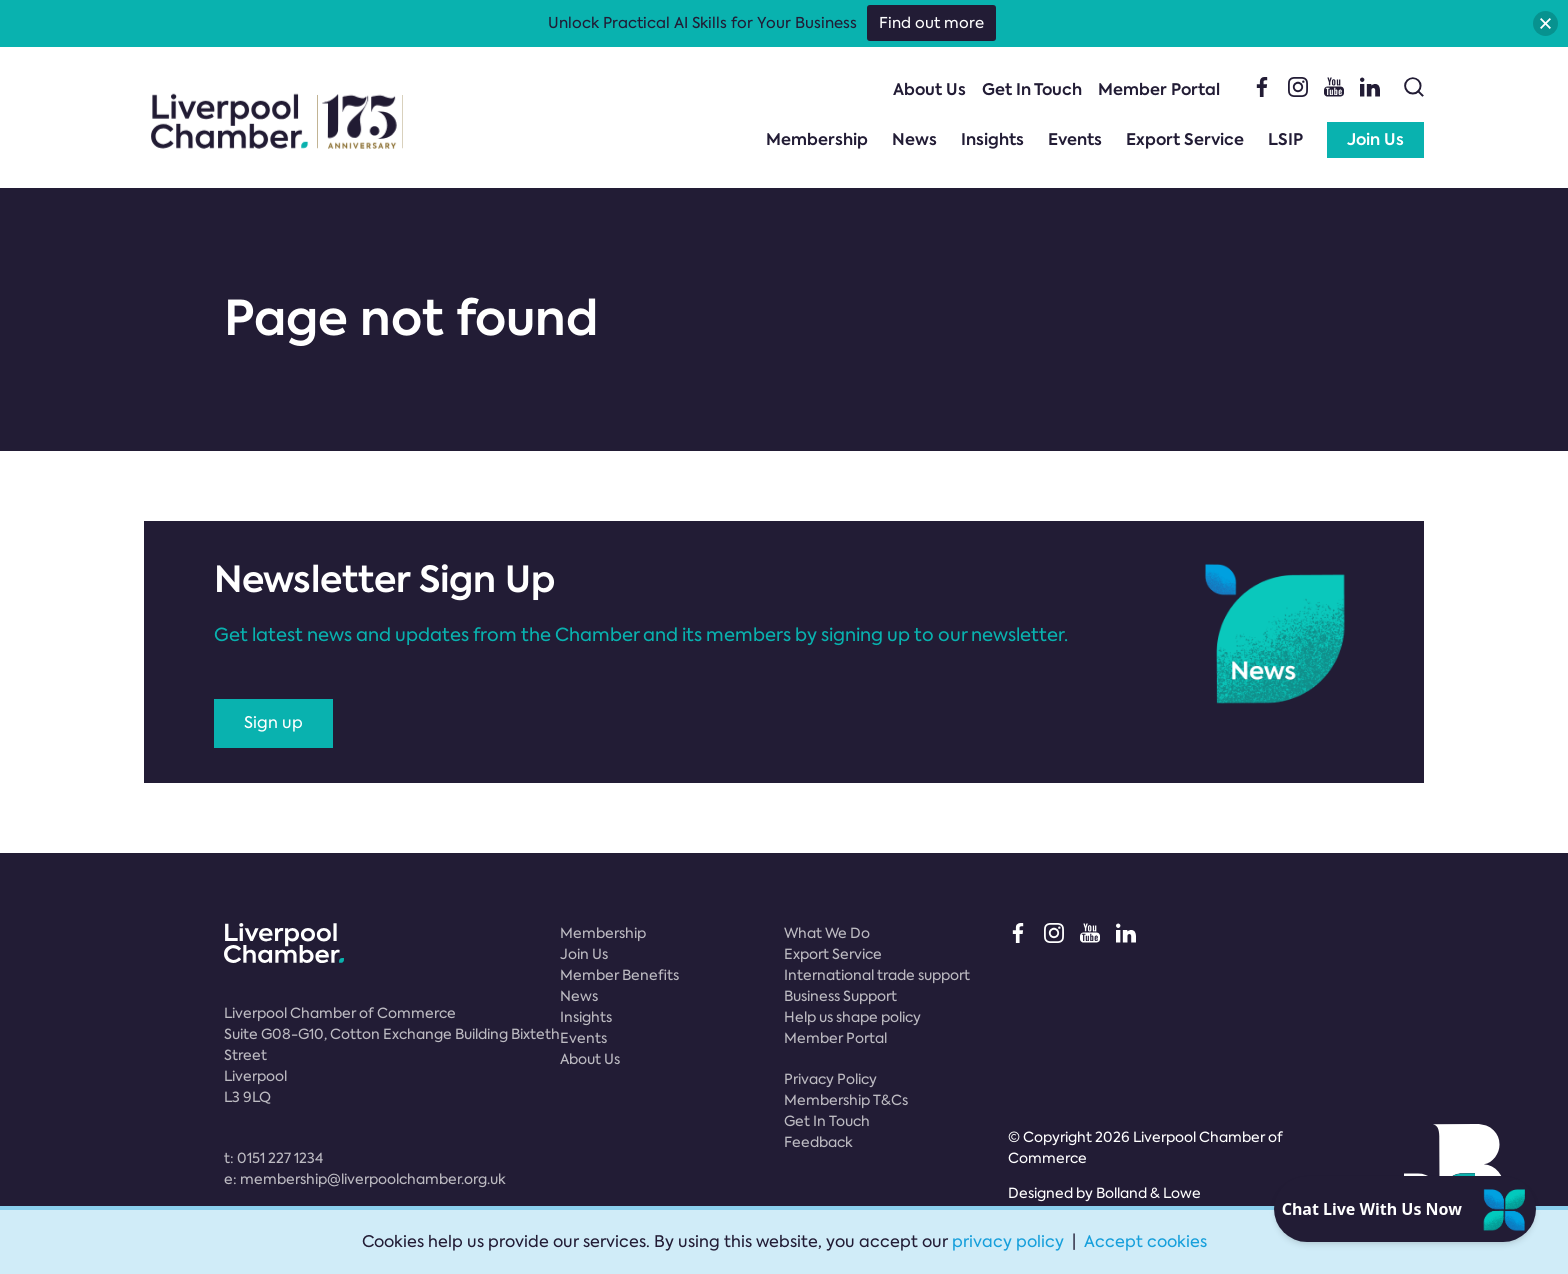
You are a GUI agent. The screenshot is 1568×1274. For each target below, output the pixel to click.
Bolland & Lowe (1148, 1193)
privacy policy (1008, 1241)
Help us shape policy (852, 1017)
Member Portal (1159, 89)
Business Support (840, 996)
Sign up (273, 722)
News (914, 139)
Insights (992, 139)
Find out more (931, 23)
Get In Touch (1032, 89)
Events (1075, 139)
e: (365, 1179)
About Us (929, 89)
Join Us (1375, 139)
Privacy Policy (830, 1079)
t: (273, 1158)
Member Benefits (619, 975)
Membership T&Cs (846, 1100)
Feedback (818, 1142)
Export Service (1185, 139)
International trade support (877, 975)
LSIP (1285, 139)
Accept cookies (1145, 1241)
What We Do (827, 933)
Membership (817, 139)
